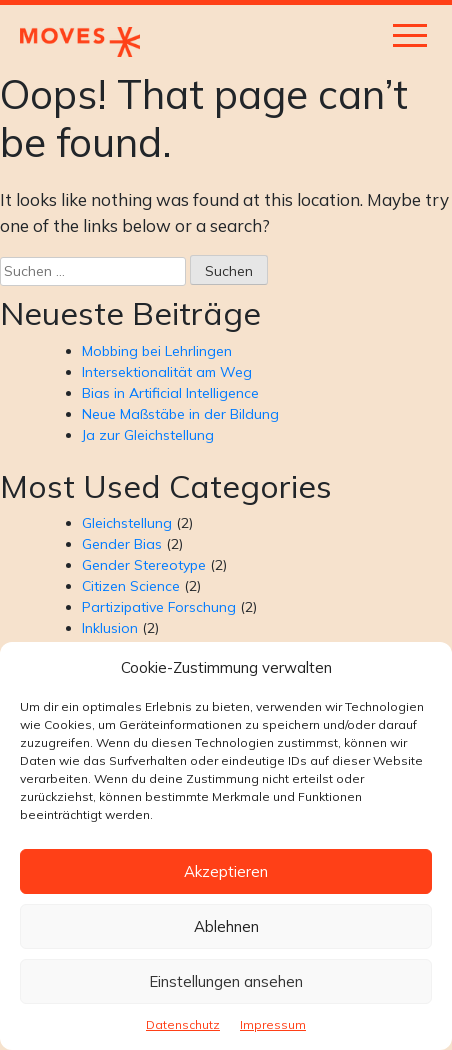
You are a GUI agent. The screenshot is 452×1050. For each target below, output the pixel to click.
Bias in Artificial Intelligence (170, 393)
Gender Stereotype (144, 565)
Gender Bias (122, 544)
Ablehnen (226, 926)
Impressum (273, 1024)
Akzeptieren (226, 871)
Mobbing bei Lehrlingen (157, 351)
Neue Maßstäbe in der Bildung (180, 414)
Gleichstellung (127, 523)
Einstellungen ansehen (226, 981)
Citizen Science (131, 586)
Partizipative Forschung (159, 607)
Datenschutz (183, 1024)
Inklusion (110, 628)
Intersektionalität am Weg (167, 372)
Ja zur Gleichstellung (148, 435)
